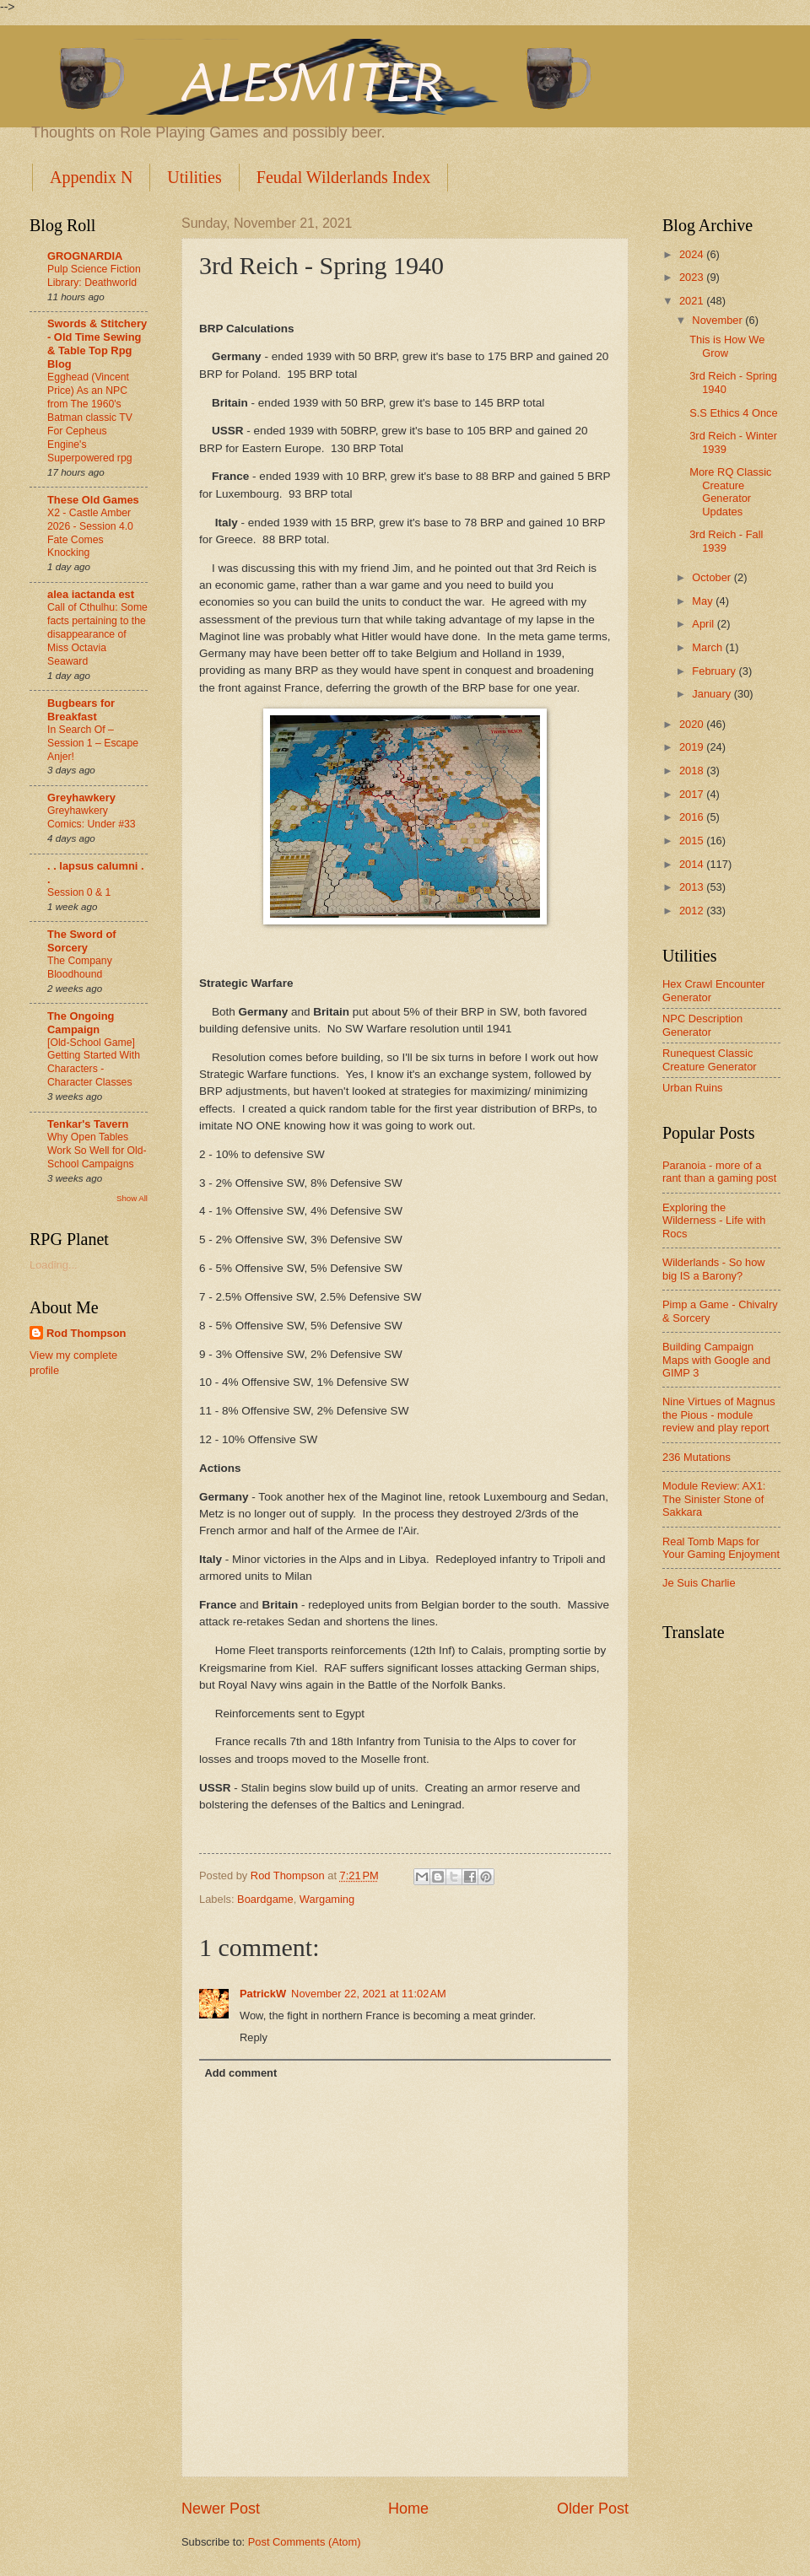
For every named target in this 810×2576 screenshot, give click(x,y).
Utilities (194, 177)
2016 (692, 817)
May (704, 601)
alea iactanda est (90, 594)
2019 (692, 747)
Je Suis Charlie (699, 1582)
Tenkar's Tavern (87, 1124)
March (708, 647)
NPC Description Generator (702, 1024)
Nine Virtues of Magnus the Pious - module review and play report (718, 1414)
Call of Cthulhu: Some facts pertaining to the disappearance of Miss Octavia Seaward (97, 634)
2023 (692, 277)
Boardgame (265, 1899)
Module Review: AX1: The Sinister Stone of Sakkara (713, 1498)
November (718, 320)
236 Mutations (696, 1457)
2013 (692, 887)
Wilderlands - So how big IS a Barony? (713, 1268)
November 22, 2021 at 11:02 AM (368, 1993)
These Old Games (93, 499)
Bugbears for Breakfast (81, 710)
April (704, 623)
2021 (692, 300)
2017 (692, 794)
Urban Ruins (692, 1087)
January (712, 693)
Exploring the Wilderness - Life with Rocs (713, 1220)
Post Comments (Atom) (304, 2542)
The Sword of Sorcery (81, 941)
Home (408, 2508)
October (712, 577)
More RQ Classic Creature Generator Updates (730, 491)
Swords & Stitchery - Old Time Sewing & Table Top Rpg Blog (97, 343)
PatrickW (263, 1993)
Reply (253, 2037)
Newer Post (220, 2508)
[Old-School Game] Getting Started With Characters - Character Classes (93, 1063)
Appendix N (91, 177)
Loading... (54, 1264)
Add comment (240, 2073)
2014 (692, 864)
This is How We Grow (726, 345)
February (715, 671)
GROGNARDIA (84, 256)
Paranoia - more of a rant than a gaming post (719, 1171)
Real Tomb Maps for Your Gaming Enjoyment (721, 1547)
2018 (692, 770)
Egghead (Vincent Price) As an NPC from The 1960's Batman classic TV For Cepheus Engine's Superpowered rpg (89, 417)
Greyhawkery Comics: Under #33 (91, 817)
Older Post (593, 2508)
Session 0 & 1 (79, 892)
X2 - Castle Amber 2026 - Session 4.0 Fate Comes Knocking (90, 533)
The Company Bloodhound (79, 967)
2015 (692, 840)
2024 (692, 254)
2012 (692, 910)
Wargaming (327, 1899)
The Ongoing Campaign (80, 1023)
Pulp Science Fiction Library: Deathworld (94, 275)
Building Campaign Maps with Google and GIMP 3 (716, 1359)
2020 (692, 724)
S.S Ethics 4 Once (733, 413)
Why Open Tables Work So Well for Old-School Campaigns (97, 1150)
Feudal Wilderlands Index (343, 177)
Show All (132, 1198)
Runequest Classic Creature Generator (709, 1059)
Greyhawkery (81, 797)
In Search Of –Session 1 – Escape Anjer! (92, 743)
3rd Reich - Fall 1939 (726, 540)
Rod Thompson (86, 1333)
